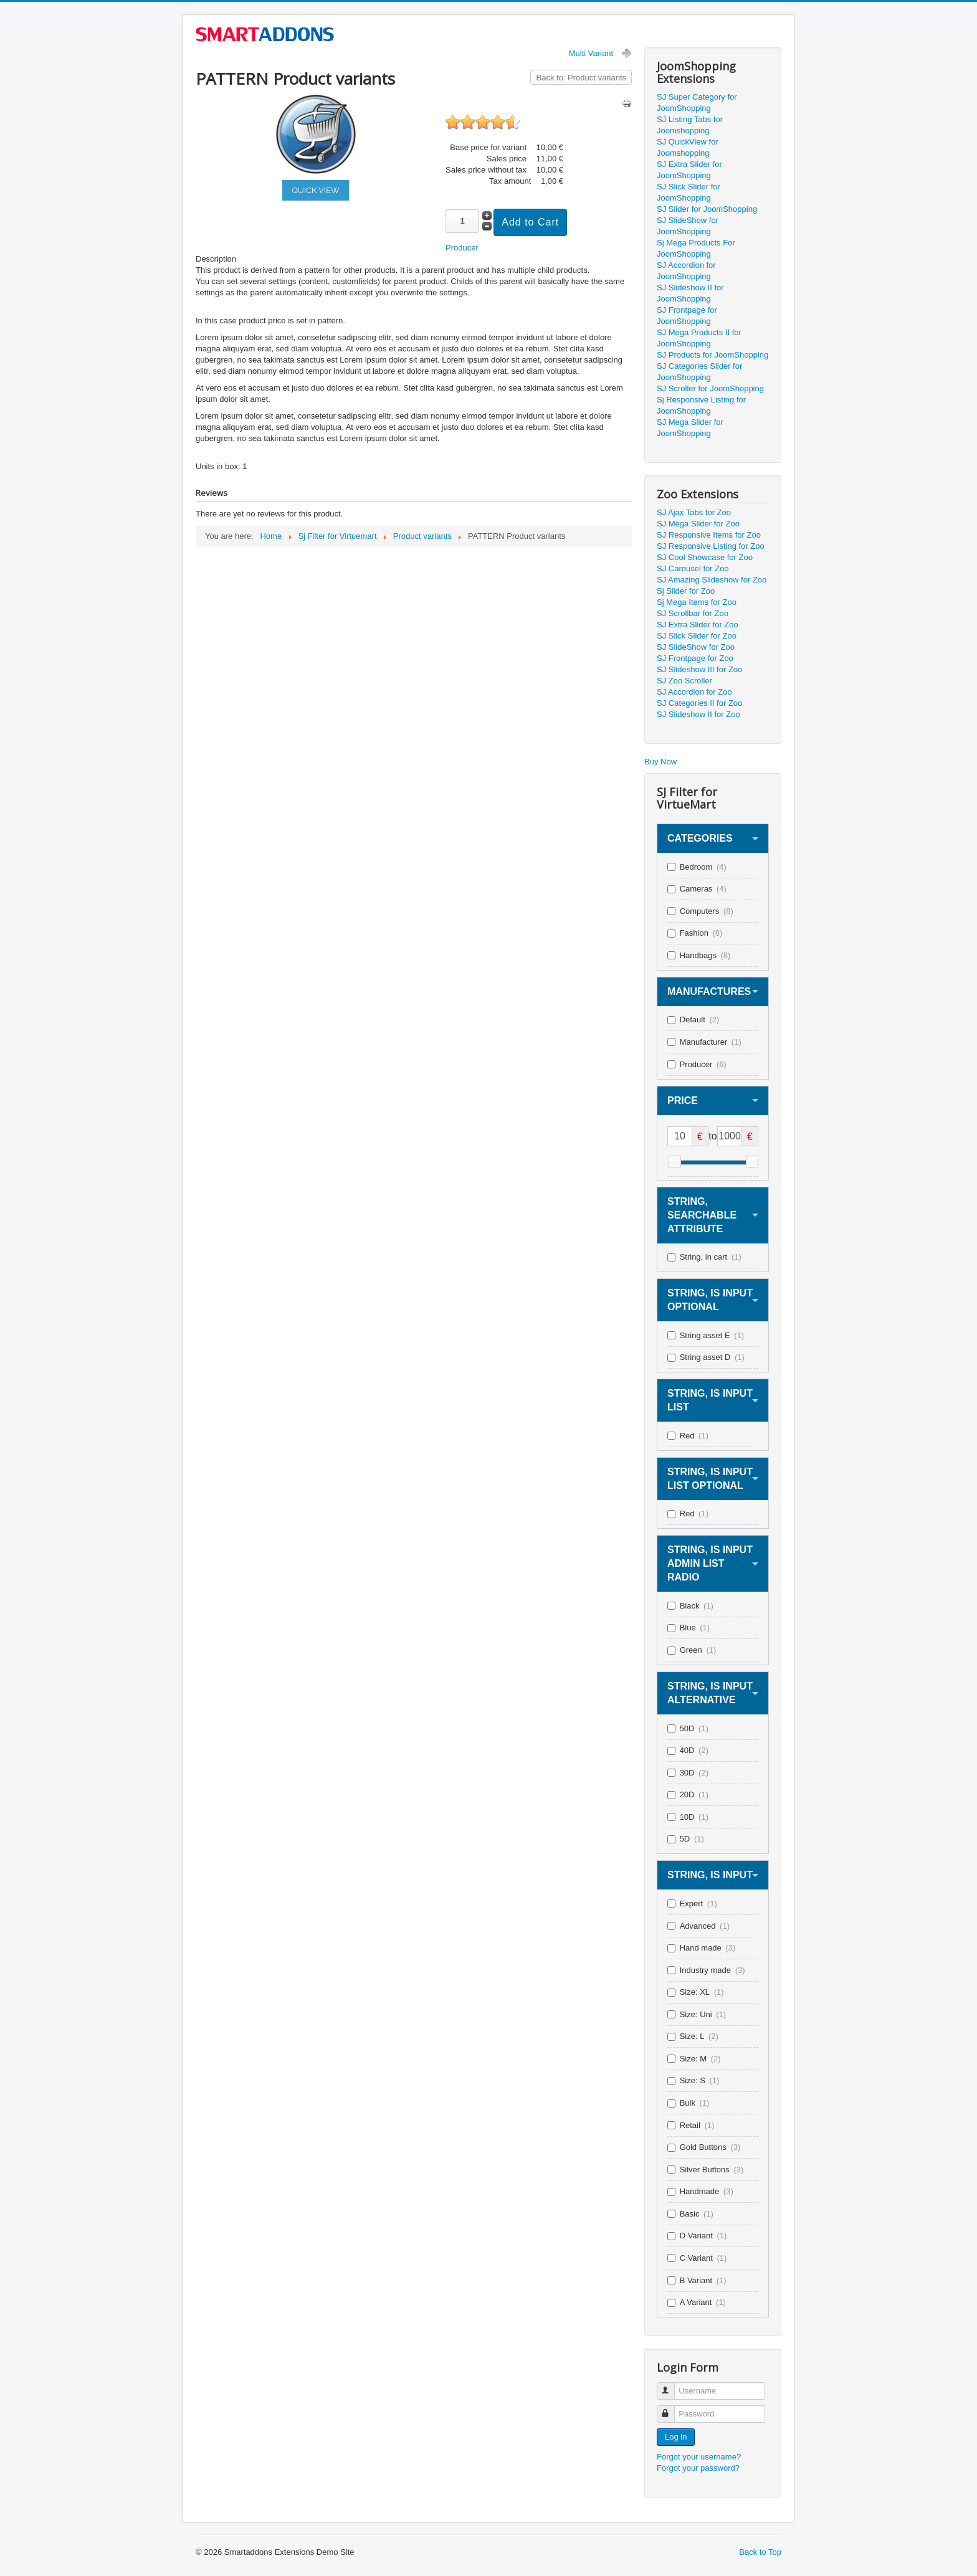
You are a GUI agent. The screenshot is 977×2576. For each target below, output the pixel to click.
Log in (676, 2436)
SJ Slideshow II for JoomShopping (690, 293)
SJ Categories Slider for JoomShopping (699, 371)
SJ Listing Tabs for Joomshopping (690, 125)
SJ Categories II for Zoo (699, 703)
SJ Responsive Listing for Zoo (711, 546)
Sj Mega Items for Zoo (696, 602)
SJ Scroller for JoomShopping (710, 388)
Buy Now (660, 761)
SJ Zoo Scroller (684, 680)
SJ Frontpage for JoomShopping (687, 315)
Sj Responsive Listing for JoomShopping (701, 405)
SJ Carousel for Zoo (693, 568)
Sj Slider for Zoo (686, 591)
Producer (462, 247)
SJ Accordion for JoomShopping (686, 270)
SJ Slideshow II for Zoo (698, 714)
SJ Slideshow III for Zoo (699, 669)
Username (671, 2385)
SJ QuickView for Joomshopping (687, 147)
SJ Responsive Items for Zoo (709, 534)
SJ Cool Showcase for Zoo (705, 557)
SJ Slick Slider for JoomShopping (688, 192)
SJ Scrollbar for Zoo (692, 613)
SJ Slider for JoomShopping (707, 209)
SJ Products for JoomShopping (712, 354)
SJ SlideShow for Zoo (696, 647)
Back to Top (760, 2552)
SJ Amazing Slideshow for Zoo (711, 579)
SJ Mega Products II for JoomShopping (699, 338)
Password (671, 2408)
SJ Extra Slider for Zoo (697, 624)
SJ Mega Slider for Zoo (698, 523)
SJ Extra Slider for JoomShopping (689, 169)
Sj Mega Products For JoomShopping (696, 248)
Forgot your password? (698, 2468)
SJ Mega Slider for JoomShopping (690, 427)
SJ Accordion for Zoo (694, 691)
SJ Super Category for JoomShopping (697, 102)
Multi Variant (591, 53)
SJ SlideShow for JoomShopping (687, 226)
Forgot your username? (699, 2456)
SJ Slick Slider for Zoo (696, 635)
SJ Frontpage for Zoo (695, 658)
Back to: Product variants (581, 77)
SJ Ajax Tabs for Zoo (694, 512)
